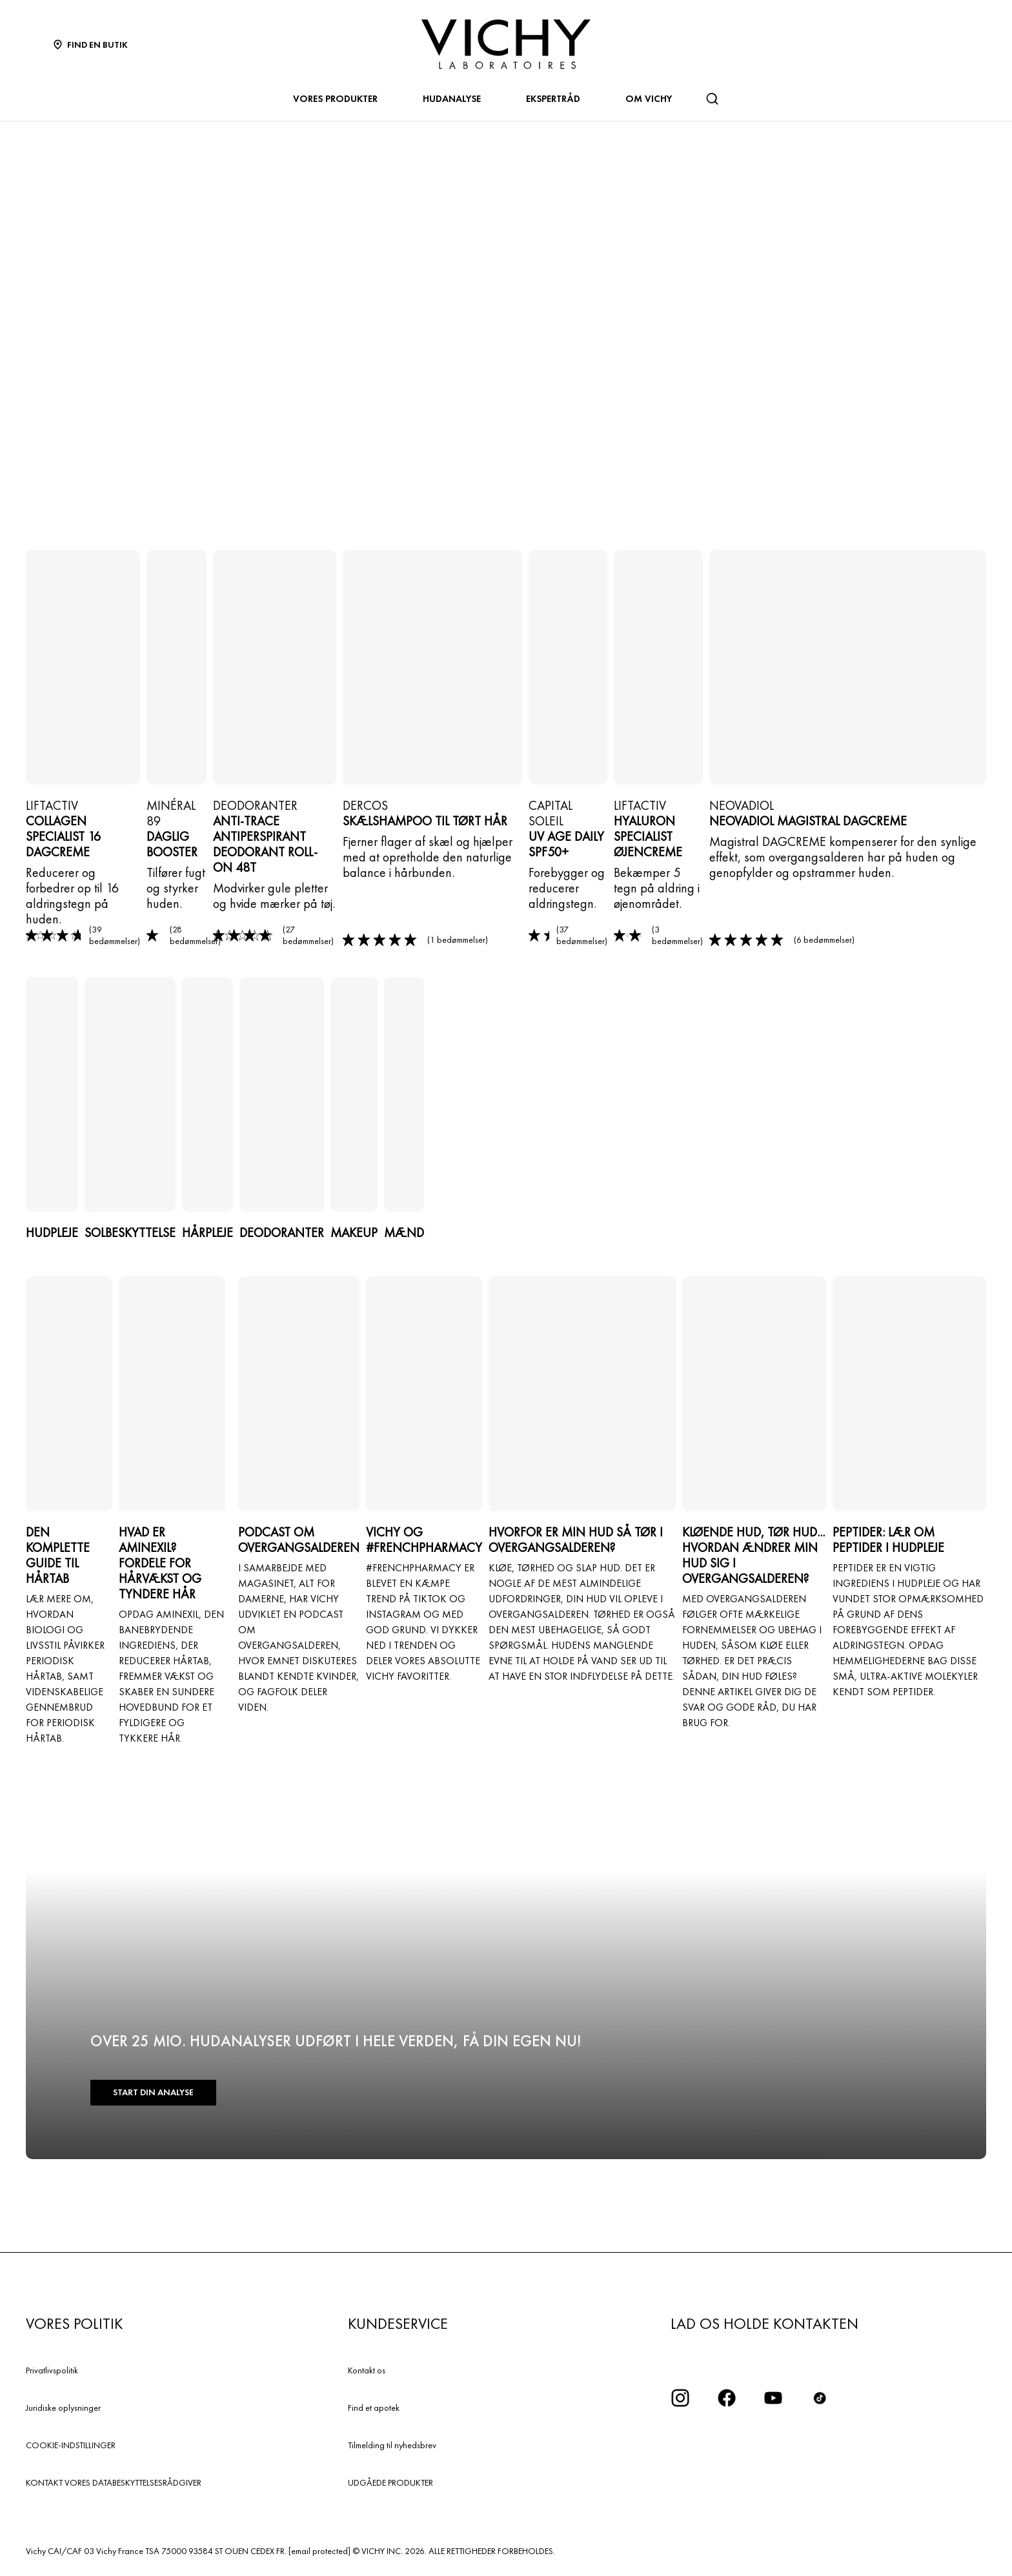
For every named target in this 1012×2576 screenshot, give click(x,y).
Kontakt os (366, 2370)
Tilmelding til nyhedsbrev (392, 2445)
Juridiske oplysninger (63, 2407)
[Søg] (712, 98)
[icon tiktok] (819, 2398)
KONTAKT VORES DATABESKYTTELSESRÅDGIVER (113, 2482)
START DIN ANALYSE (152, 2093)
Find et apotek (374, 2407)
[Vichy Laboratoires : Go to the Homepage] (506, 44)
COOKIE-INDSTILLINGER (71, 2445)
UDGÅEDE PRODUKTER (390, 2482)
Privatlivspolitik (52, 2370)
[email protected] (319, 2551)
